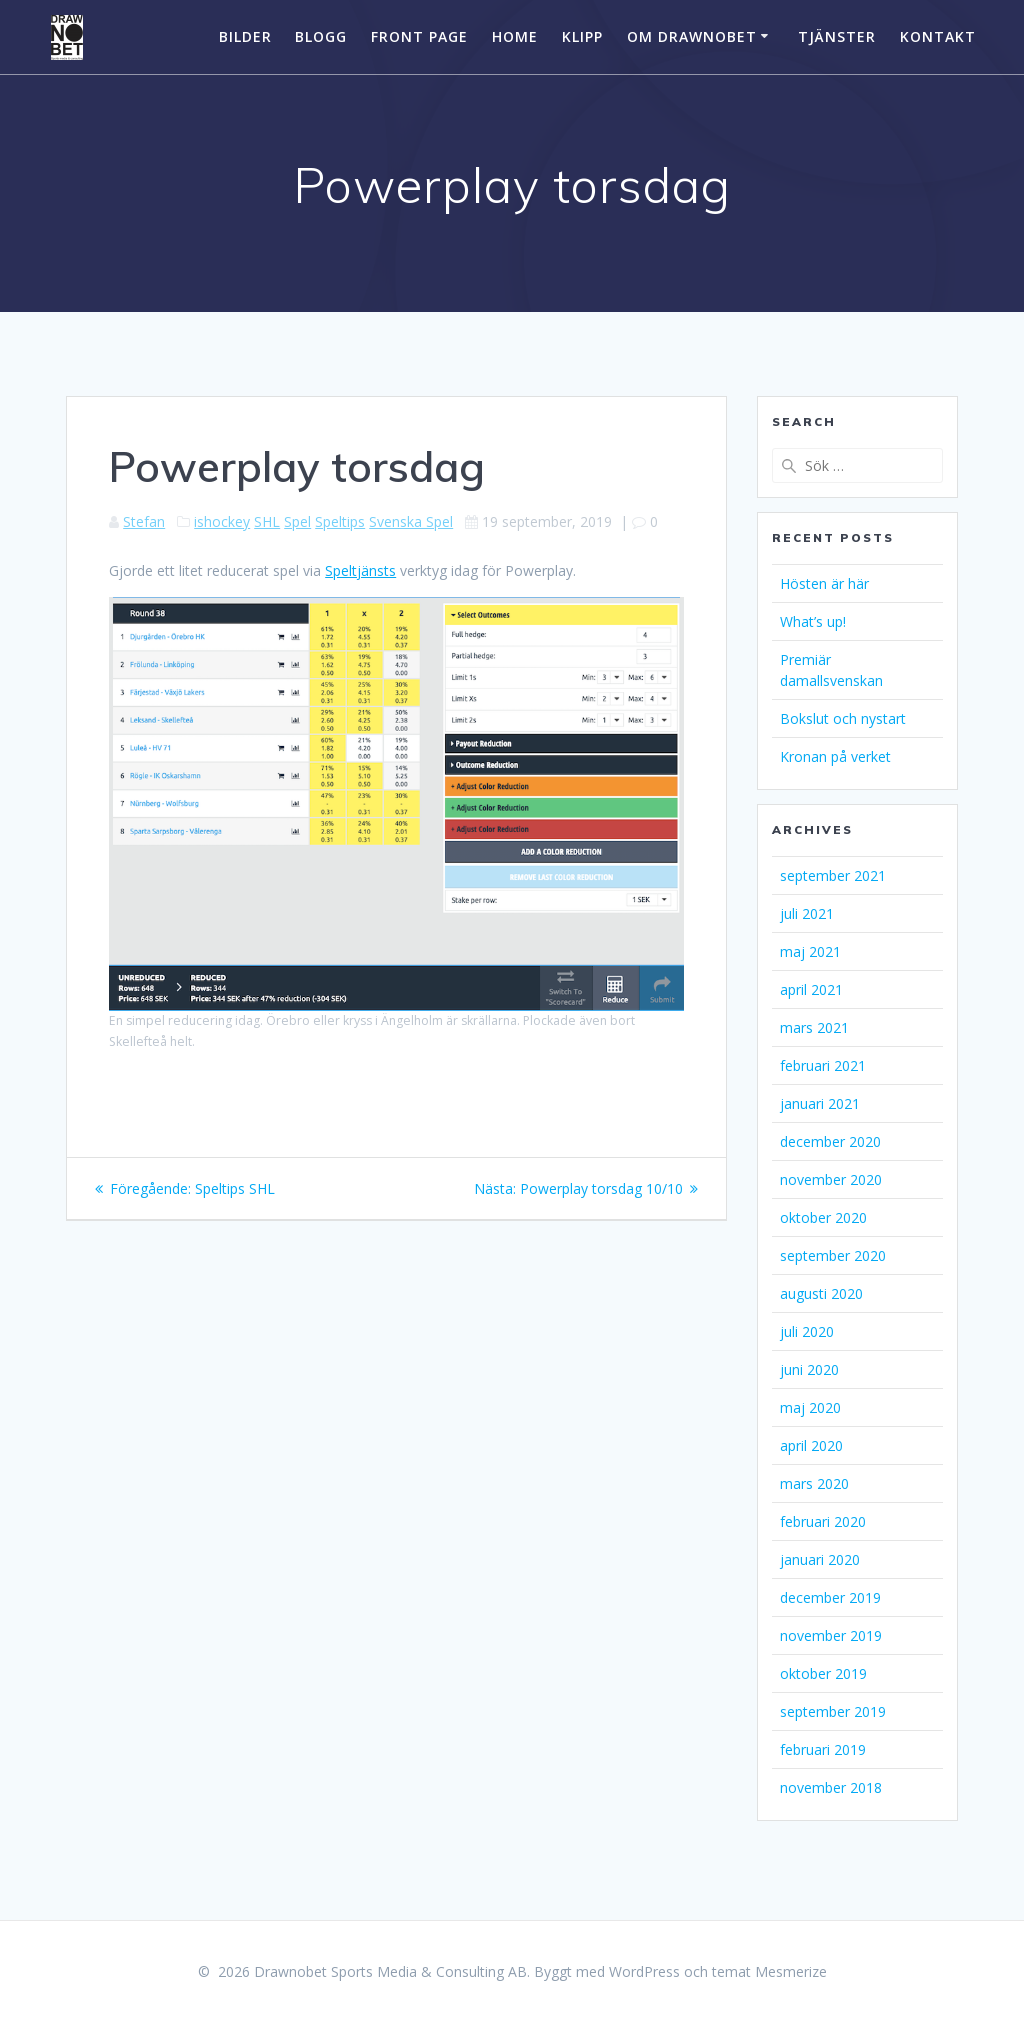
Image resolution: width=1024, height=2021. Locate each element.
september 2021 (833, 875)
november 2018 (831, 1787)
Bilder (245, 36)
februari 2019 (823, 1749)
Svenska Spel (411, 521)
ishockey (222, 521)
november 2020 (831, 1179)
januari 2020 (820, 1559)
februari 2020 (823, 1521)
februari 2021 (823, 1065)
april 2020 (811, 1445)
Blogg (321, 36)
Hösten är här (824, 583)
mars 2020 (814, 1483)
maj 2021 (810, 951)
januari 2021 (820, 1103)
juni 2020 (809, 1369)
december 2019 (830, 1597)
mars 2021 (814, 1027)
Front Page (419, 36)
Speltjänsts (360, 570)
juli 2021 (807, 913)
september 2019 (833, 1711)
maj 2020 (810, 1407)
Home (515, 36)
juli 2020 (807, 1331)
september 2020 (833, 1255)
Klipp (582, 36)
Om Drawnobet (692, 36)
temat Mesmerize (769, 1971)
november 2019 (831, 1635)
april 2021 (811, 989)
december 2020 (830, 1141)
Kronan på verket (835, 756)
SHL (267, 521)
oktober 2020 (823, 1217)
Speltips (340, 521)
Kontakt (938, 36)
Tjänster (837, 36)
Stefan (144, 521)
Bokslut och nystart (843, 718)
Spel (297, 521)
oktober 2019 (823, 1673)
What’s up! (813, 621)
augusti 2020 (821, 1293)
